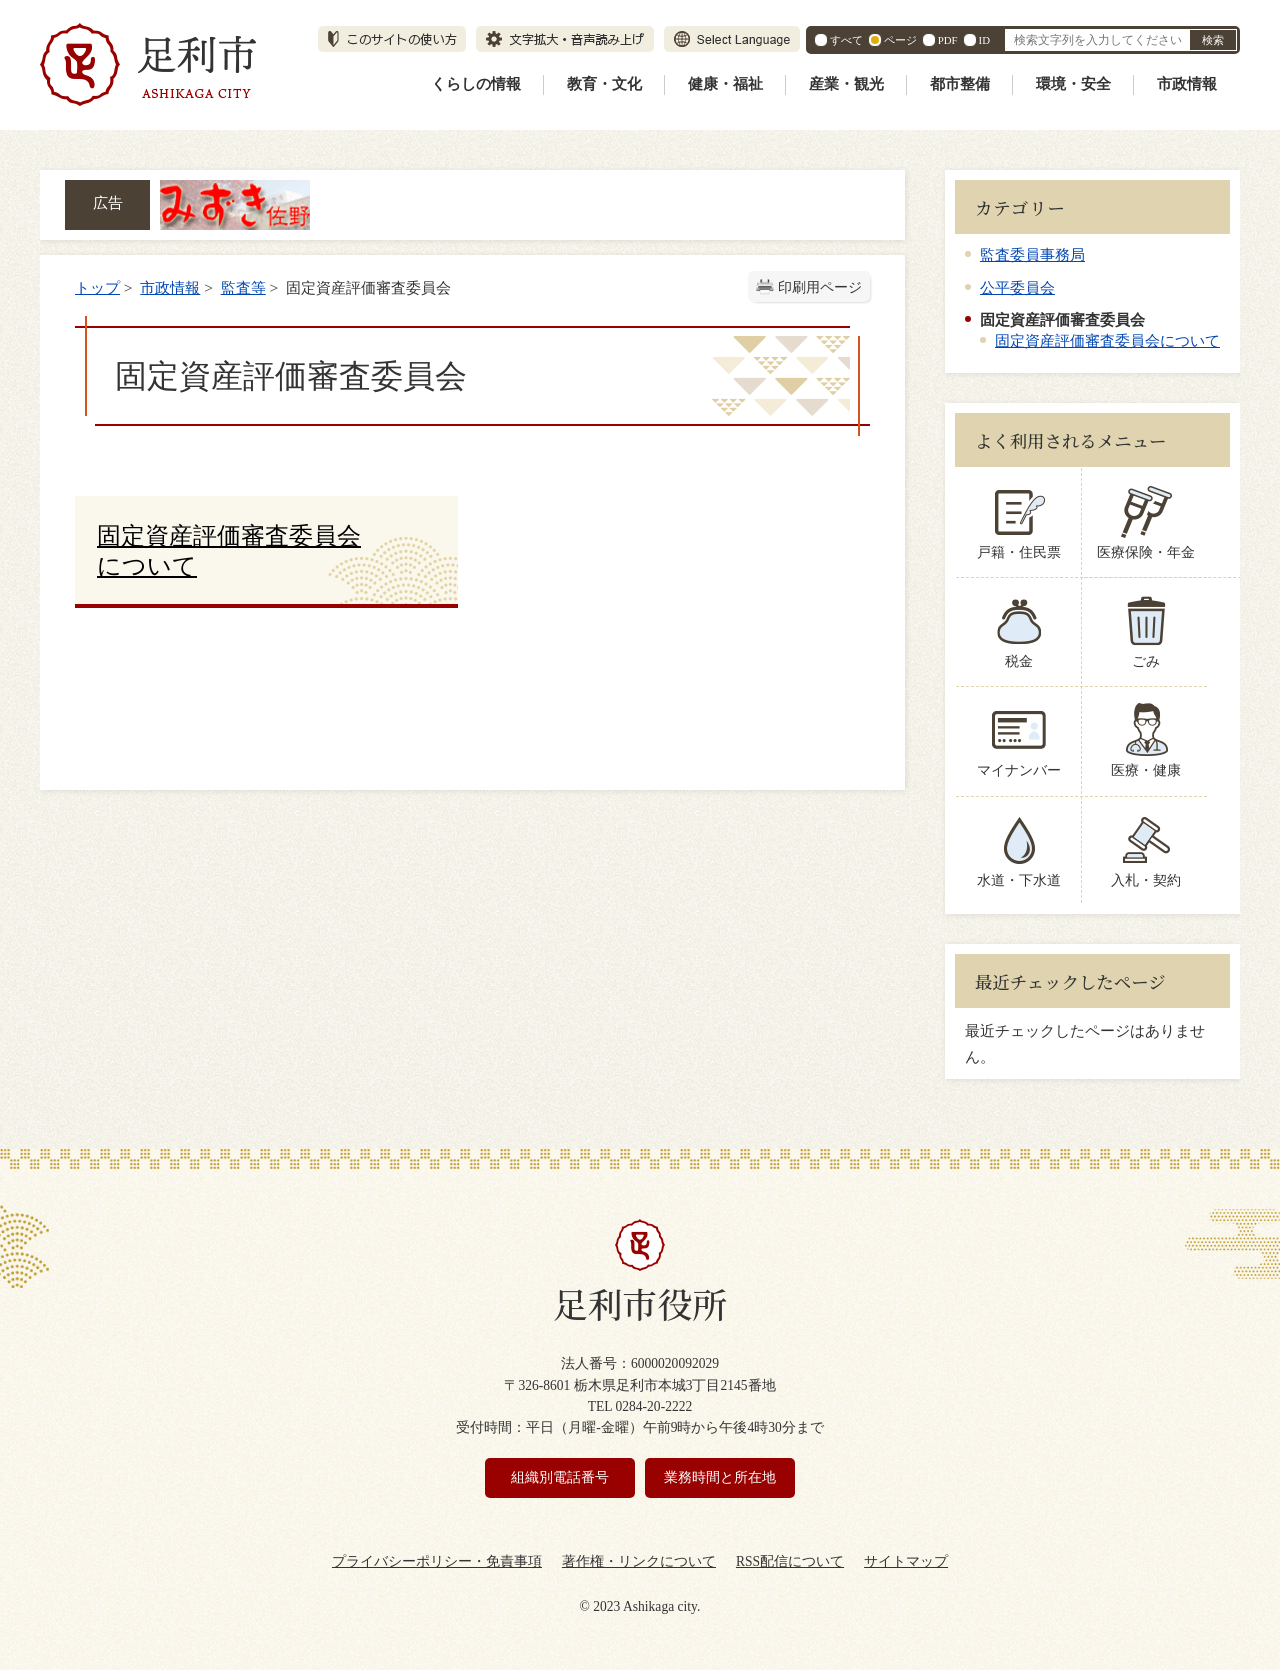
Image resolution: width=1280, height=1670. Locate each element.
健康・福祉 (725, 84)
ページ (900, 40)
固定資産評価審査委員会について (1107, 340)
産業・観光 (846, 84)
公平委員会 (1017, 287)
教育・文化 (604, 84)
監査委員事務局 (1032, 254)
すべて (846, 40)
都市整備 (960, 84)
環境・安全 (1073, 84)
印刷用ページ (820, 287)
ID (984, 40)
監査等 (243, 287)
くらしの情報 (476, 84)
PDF (948, 40)
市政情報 (1187, 84)
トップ (97, 287)
